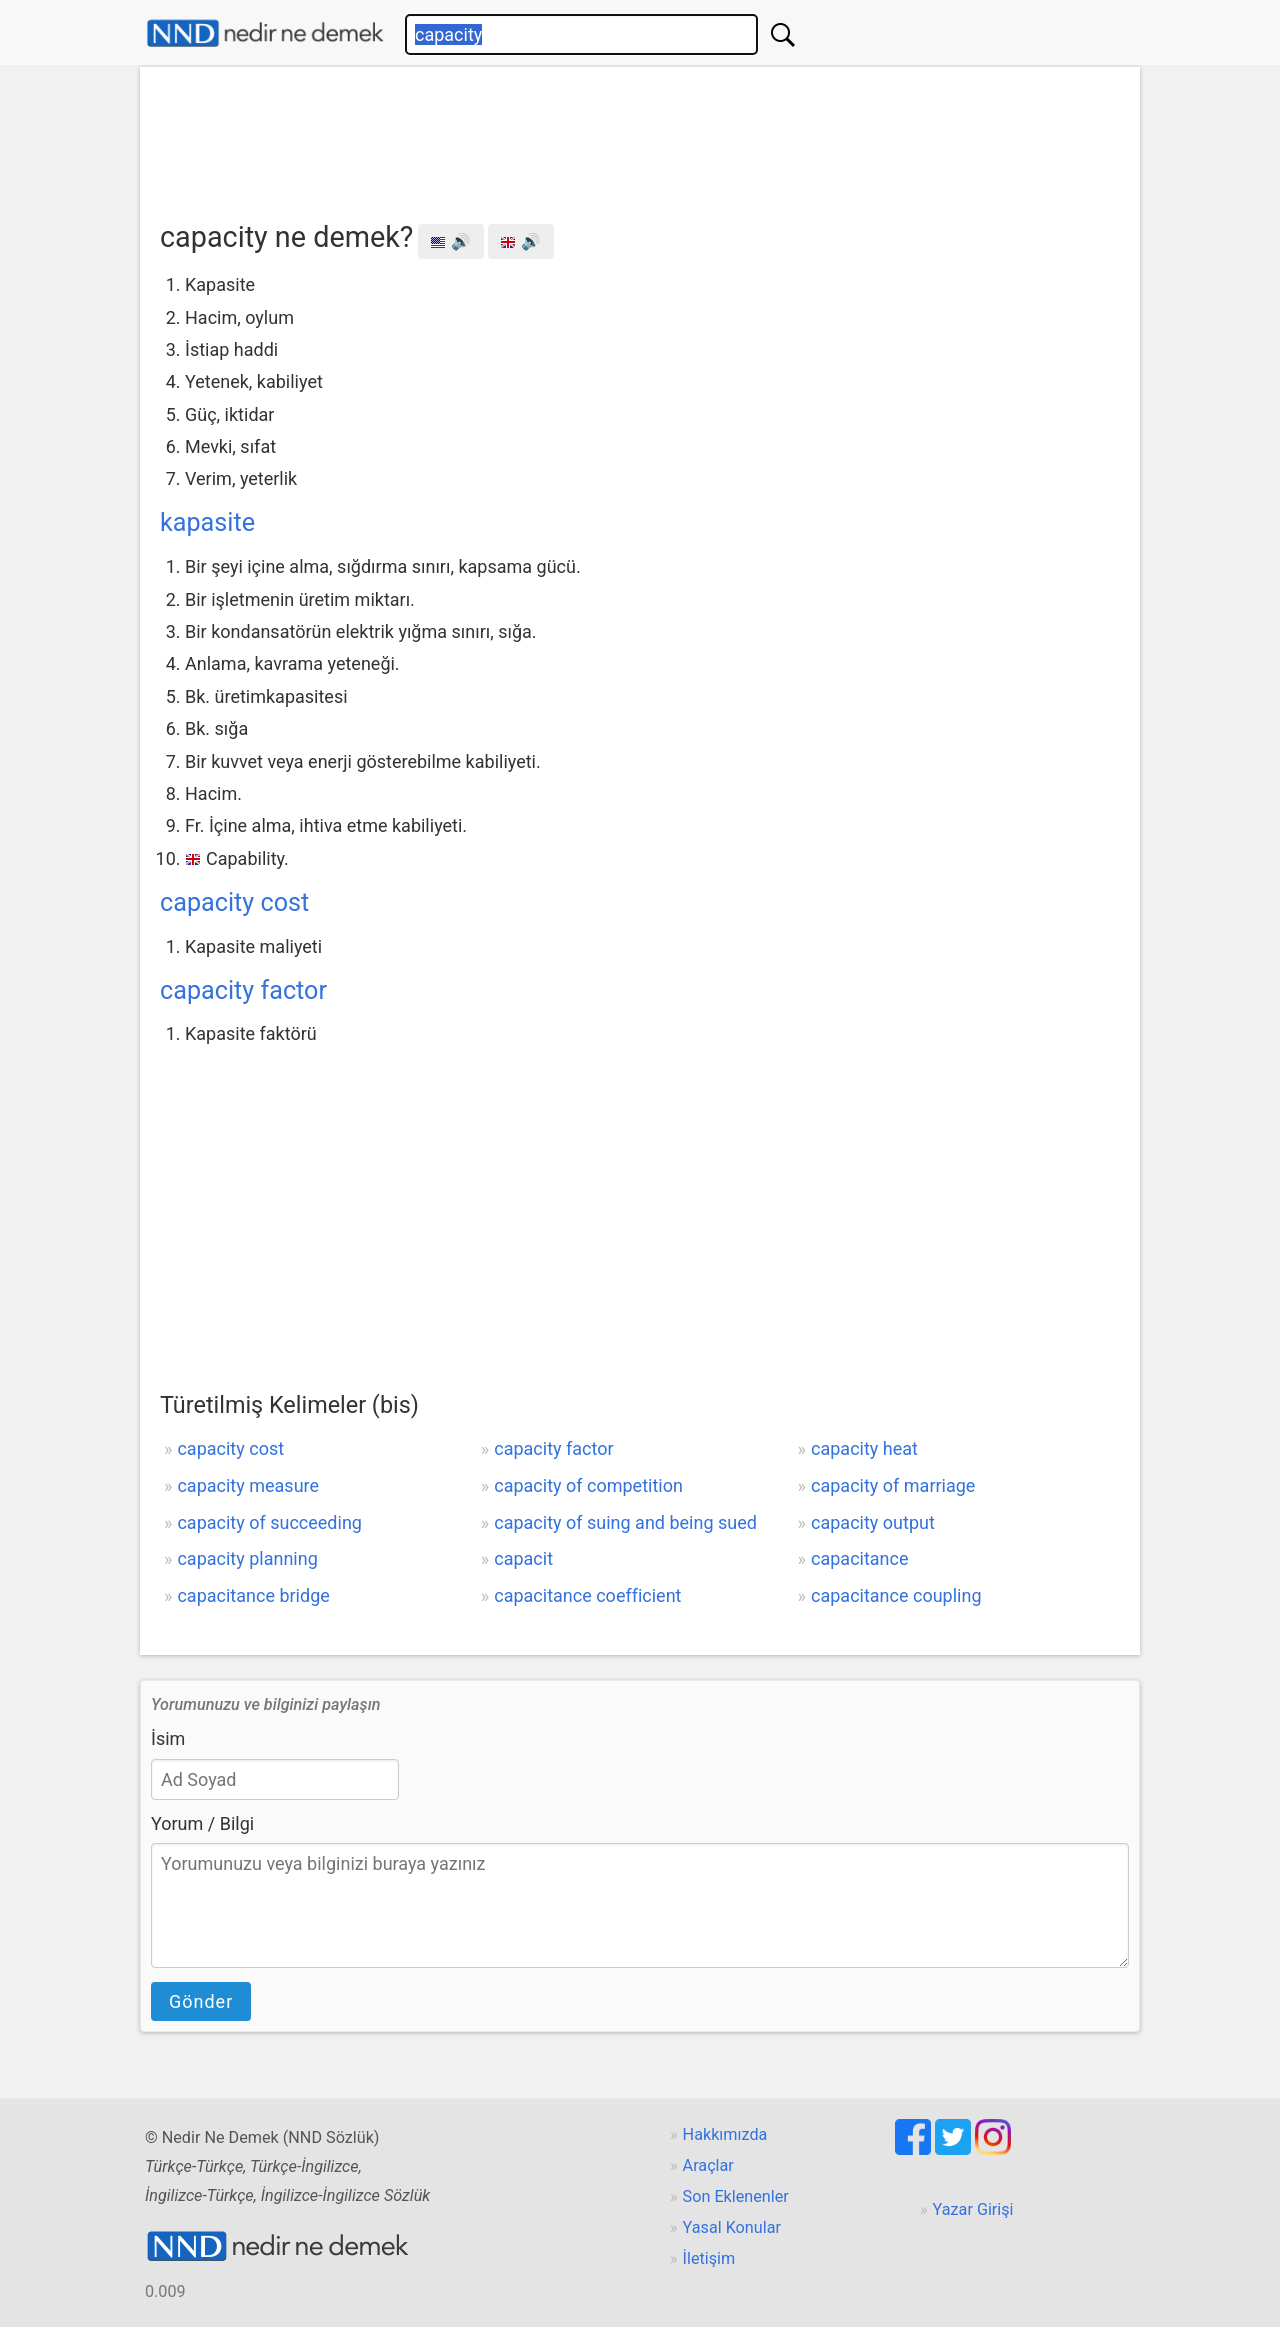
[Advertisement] (640, 137)
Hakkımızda (725, 2134)
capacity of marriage (893, 1485)
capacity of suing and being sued (625, 1522)
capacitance (860, 1558)
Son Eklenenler (736, 2196)
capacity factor (243, 990)
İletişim (709, 2258)
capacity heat (864, 1448)
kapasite (207, 522)
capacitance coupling (896, 1595)
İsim (168, 1738)
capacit (523, 1558)
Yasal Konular (732, 2227)
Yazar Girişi (973, 2209)
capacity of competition (588, 1485)
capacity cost (234, 902)
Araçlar (708, 2165)
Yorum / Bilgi (202, 1823)
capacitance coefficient (587, 1595)
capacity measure (248, 1485)
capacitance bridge (253, 1595)
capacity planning (247, 1558)
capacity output (873, 1522)
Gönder (201, 2001)
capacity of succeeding (269, 1522)
